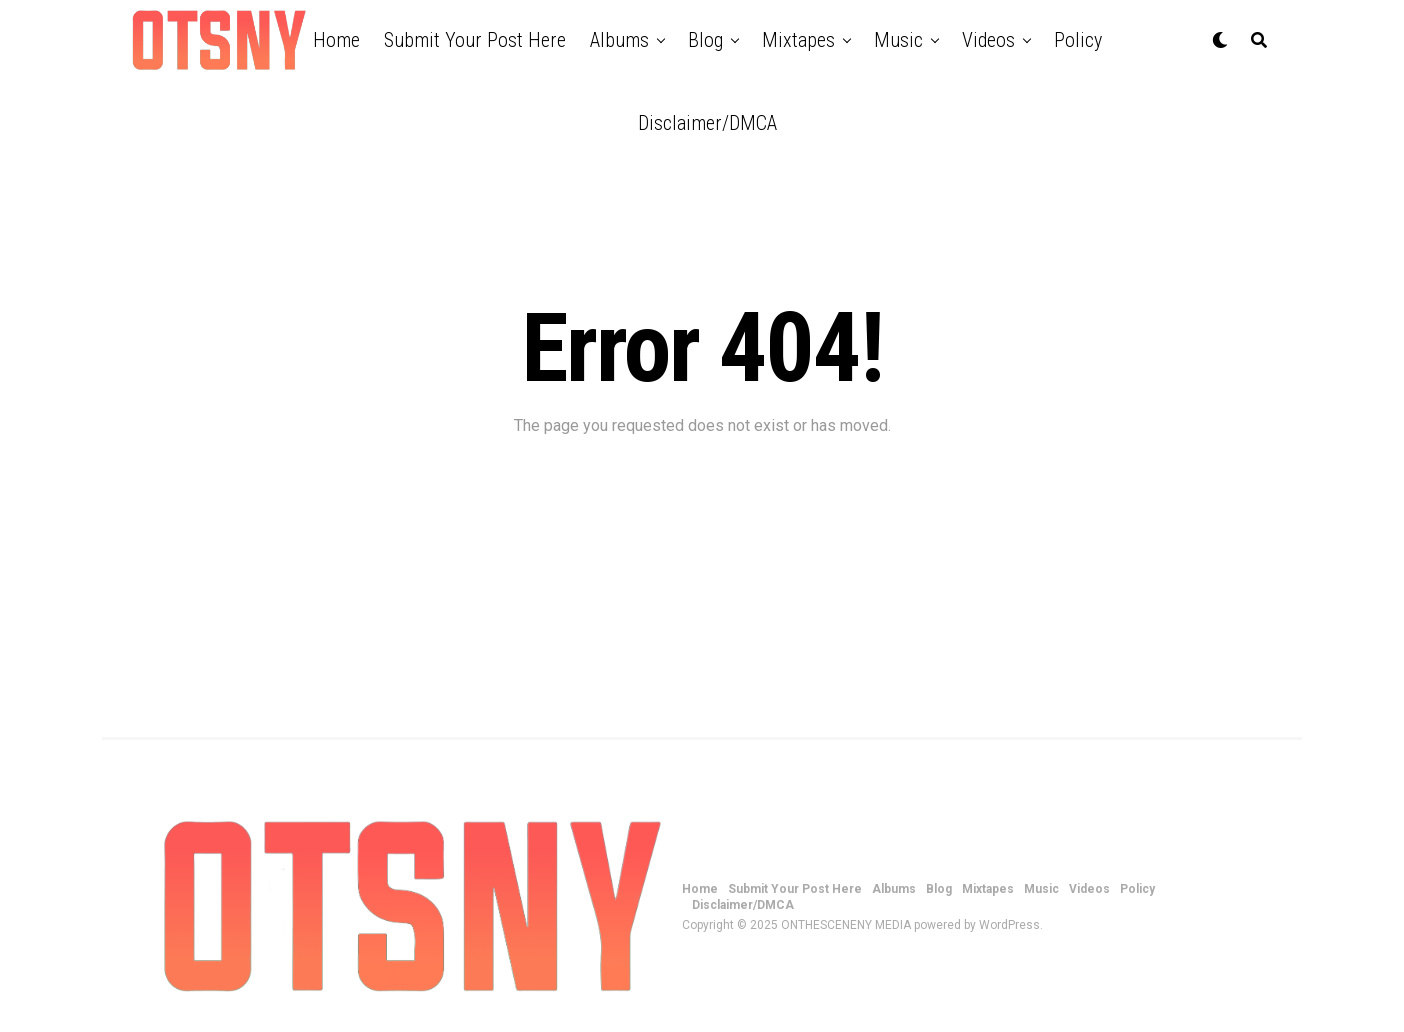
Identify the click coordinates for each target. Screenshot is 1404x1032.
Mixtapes (798, 40)
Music (898, 40)
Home (336, 40)
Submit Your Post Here (475, 40)
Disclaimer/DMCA (707, 123)
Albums (619, 40)
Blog (705, 40)
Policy (1078, 40)
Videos (988, 40)
